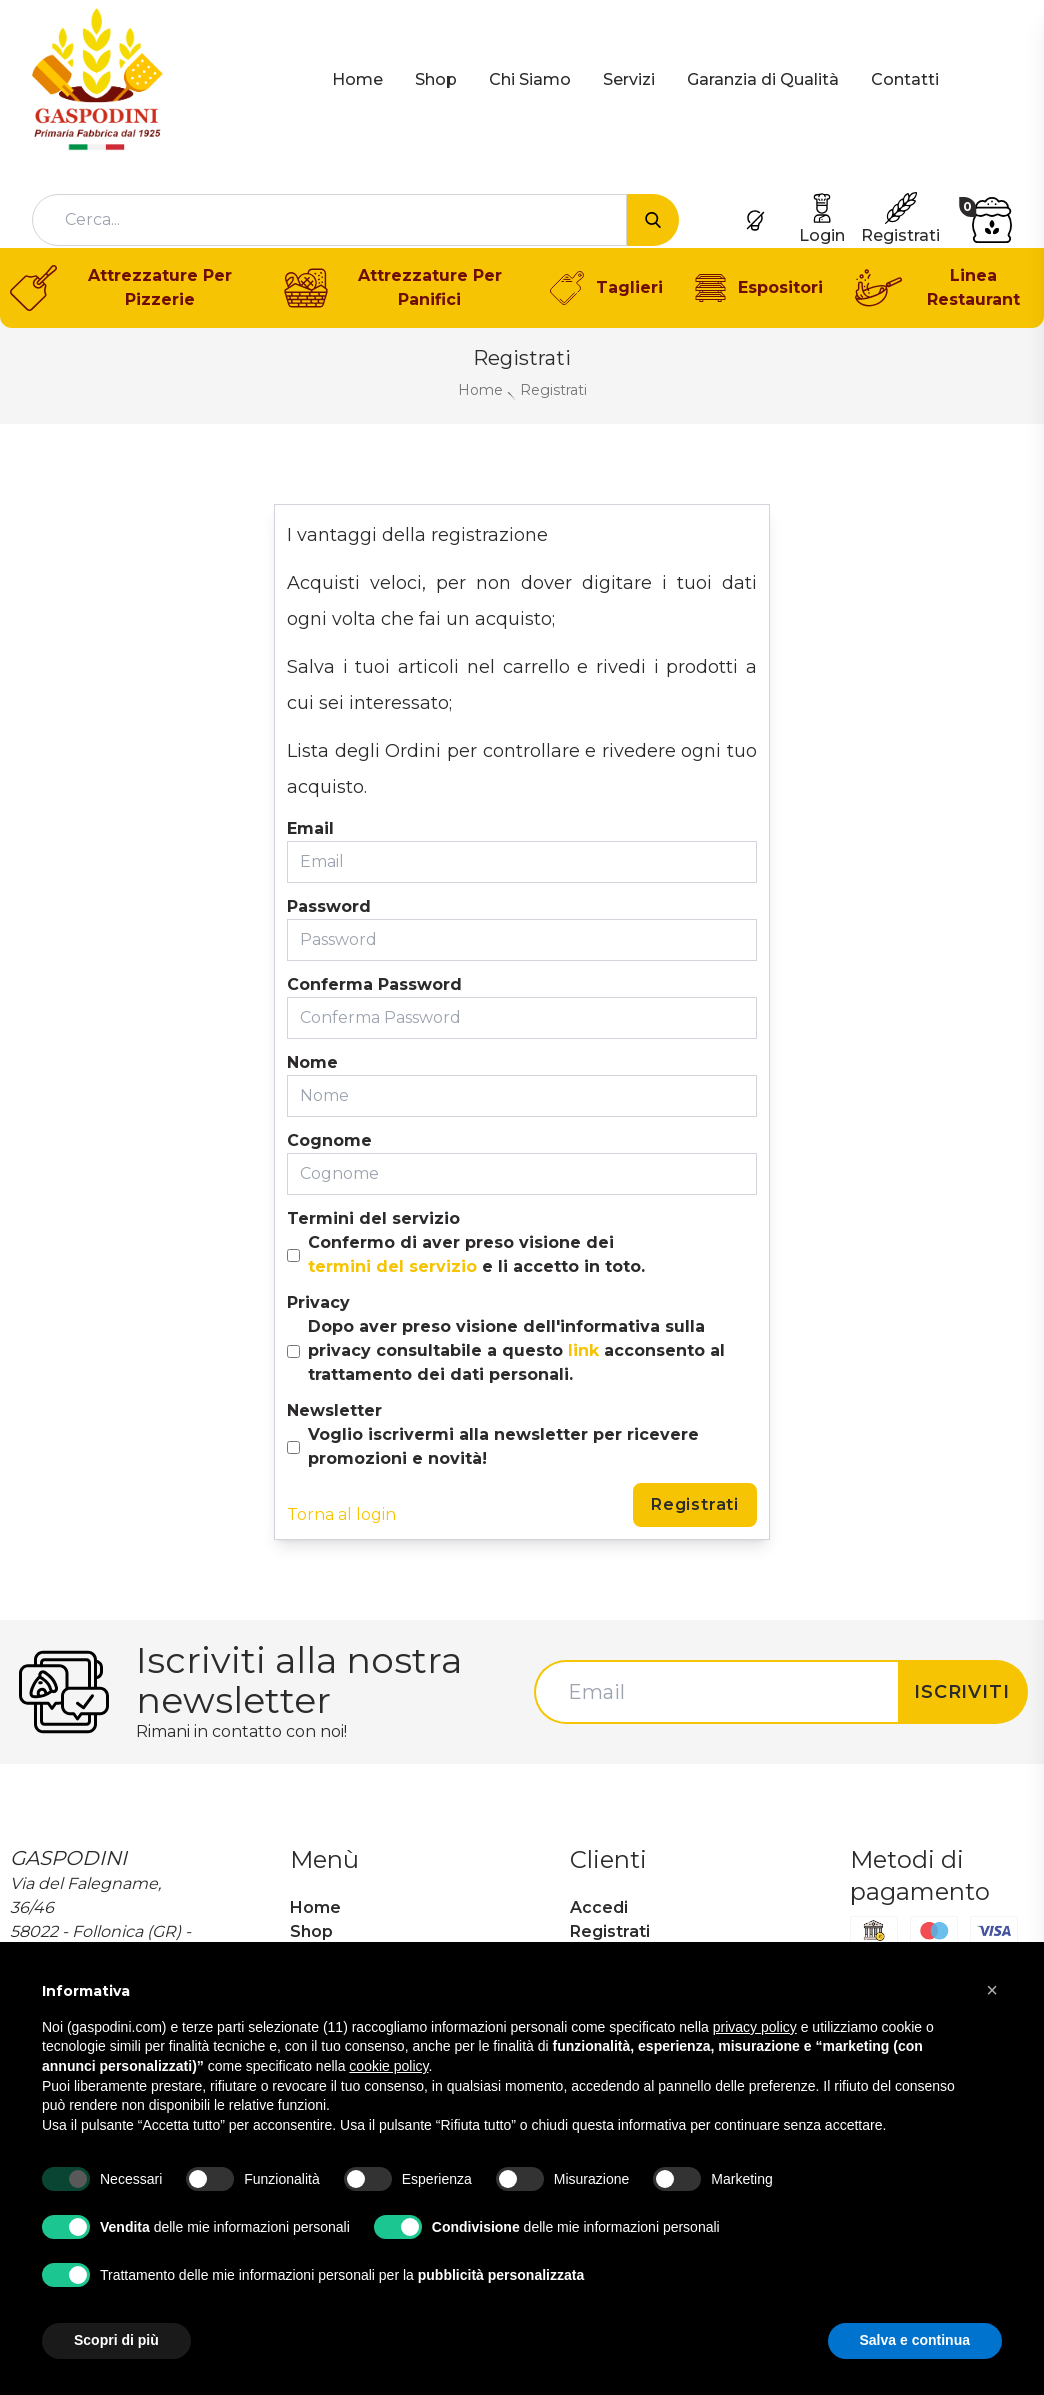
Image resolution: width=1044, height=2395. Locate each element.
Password (329, 906)
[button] (992, 1990)
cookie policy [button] (388, 2066)
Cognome (329, 1140)
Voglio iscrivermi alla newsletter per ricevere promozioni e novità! (503, 1446)
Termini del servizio (373, 1218)
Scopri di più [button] (116, 2340)
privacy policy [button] (755, 2027)
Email (310, 828)
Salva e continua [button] (915, 2340)
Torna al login (341, 1514)
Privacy (318, 1302)
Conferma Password (374, 984)
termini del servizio (392, 1266)
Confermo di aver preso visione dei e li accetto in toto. (476, 1256)
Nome (312, 1062)
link (583, 1350)
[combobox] (329, 220)
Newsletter (334, 1410)
